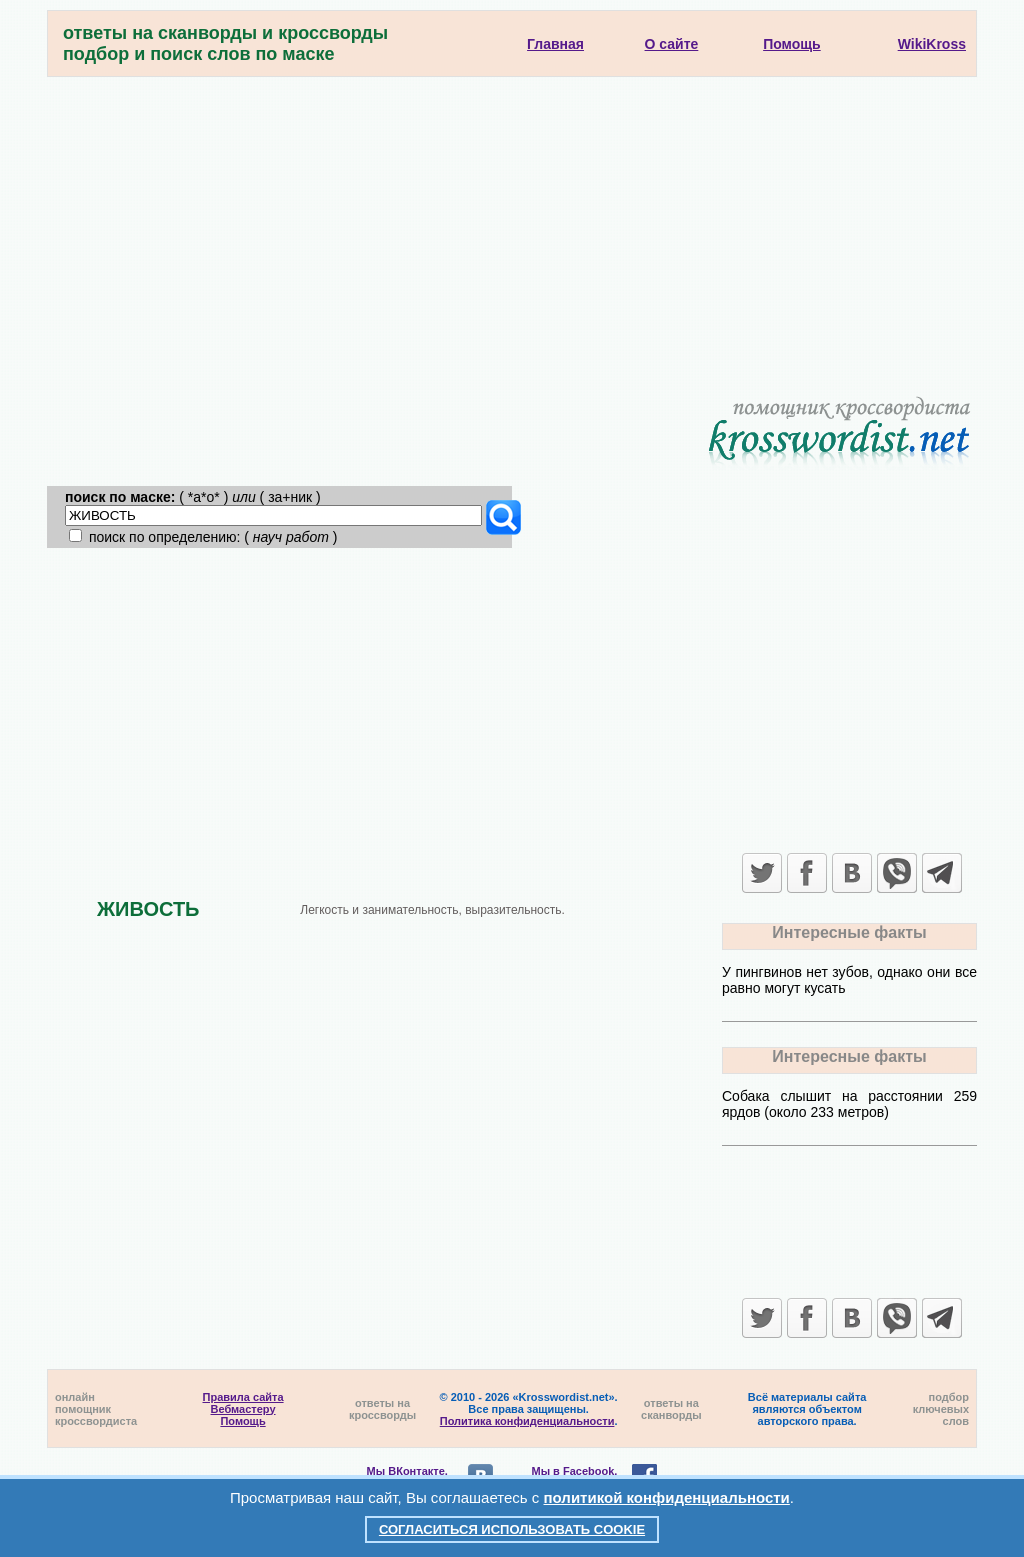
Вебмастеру (243, 1409)
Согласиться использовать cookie (512, 1529)
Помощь (242, 1421)
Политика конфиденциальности (527, 1421)
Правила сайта (243, 1397)
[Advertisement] (512, 227)
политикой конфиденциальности (667, 1497)
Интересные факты (849, 932)
